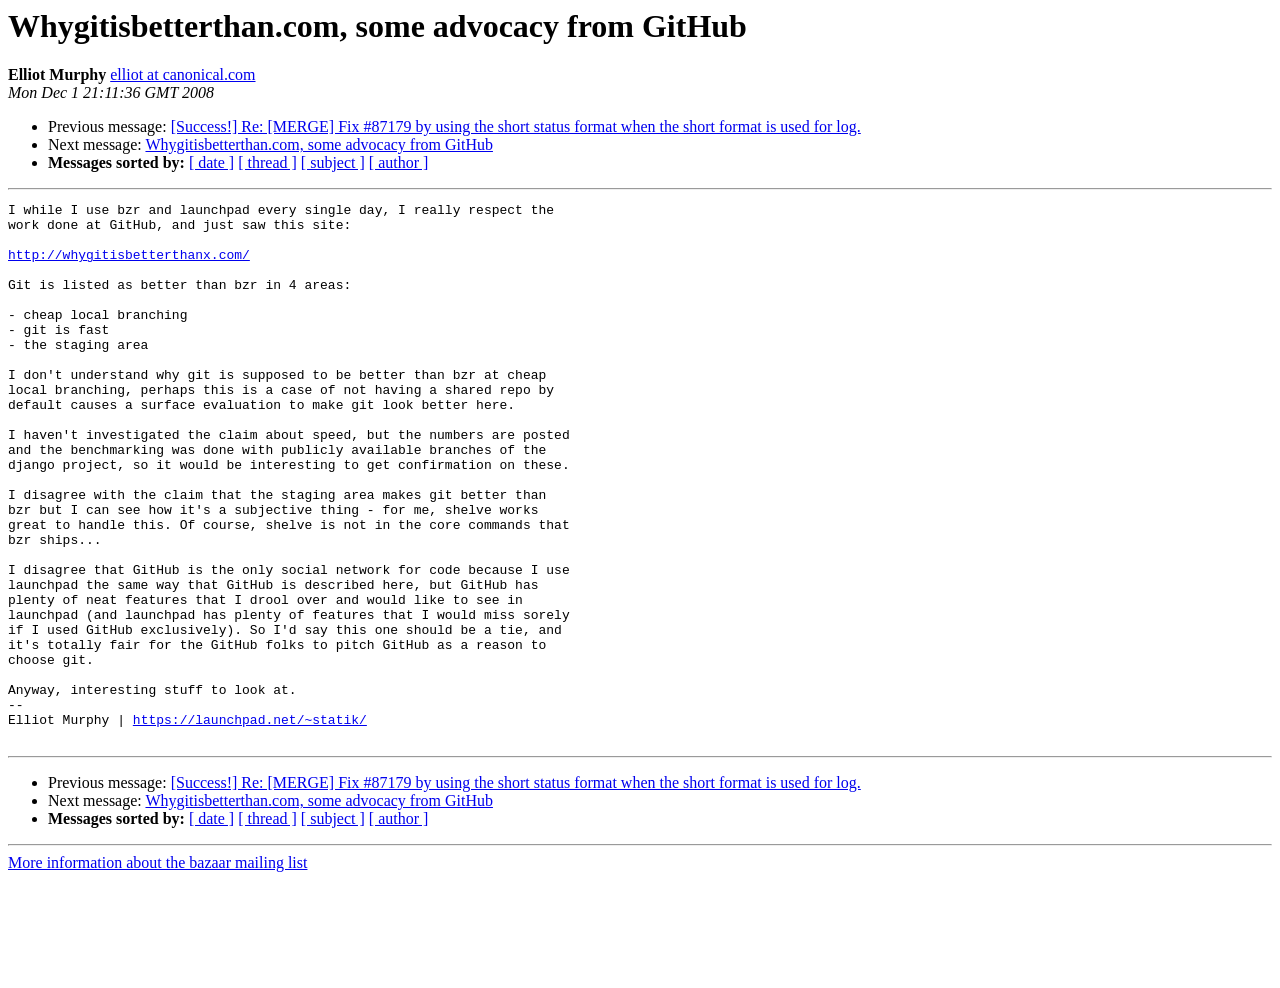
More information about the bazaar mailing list (157, 970)
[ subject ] (333, 162)
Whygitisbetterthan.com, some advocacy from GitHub (318, 144)
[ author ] (399, 162)
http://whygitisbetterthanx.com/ (129, 266)
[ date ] (211, 162)
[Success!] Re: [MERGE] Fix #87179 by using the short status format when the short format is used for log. (516, 126)
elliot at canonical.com (182, 74)
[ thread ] (267, 162)
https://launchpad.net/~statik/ (250, 824)
